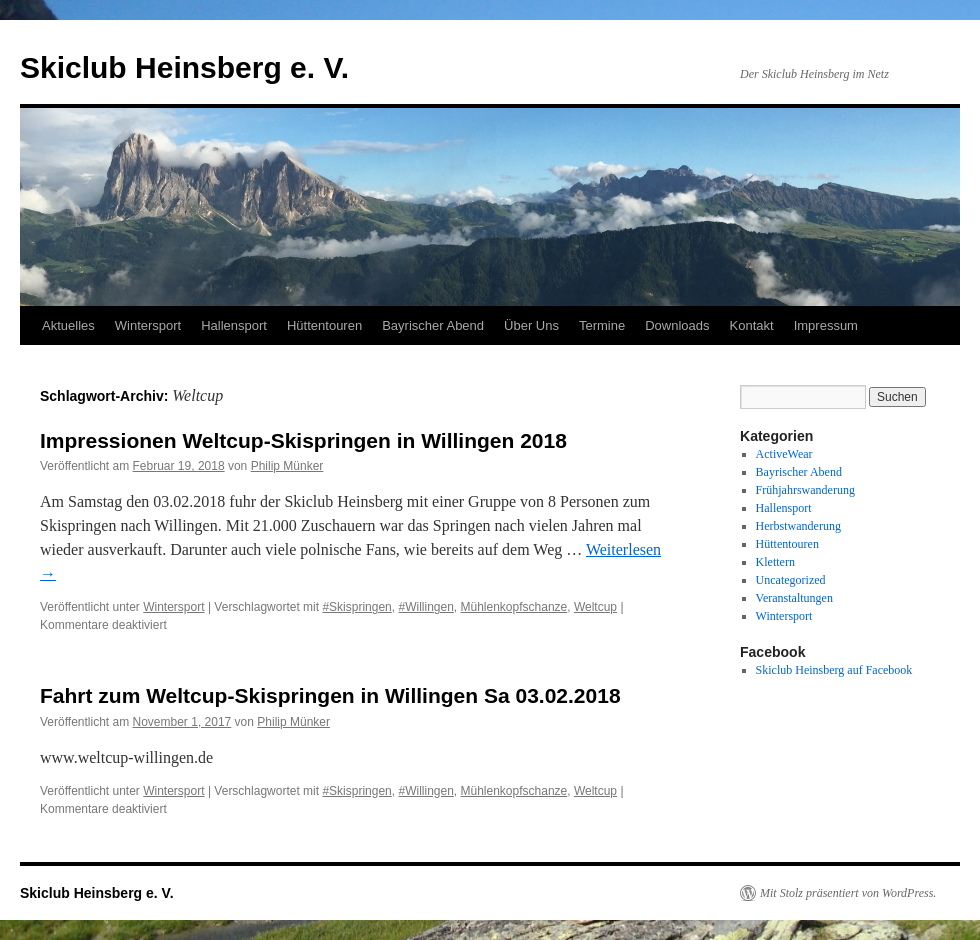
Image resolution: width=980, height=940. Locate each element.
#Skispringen (356, 607)
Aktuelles (68, 325)
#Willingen (425, 607)
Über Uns (531, 325)
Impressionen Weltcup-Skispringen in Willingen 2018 (303, 440)
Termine (602, 325)
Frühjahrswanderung (805, 490)
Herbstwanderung (798, 526)
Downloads (677, 325)
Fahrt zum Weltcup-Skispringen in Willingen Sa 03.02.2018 (330, 695)
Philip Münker (287, 466)
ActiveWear (784, 454)
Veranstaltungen (794, 598)
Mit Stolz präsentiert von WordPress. (848, 893)
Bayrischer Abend (433, 325)
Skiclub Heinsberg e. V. (184, 67)
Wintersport (148, 325)
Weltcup (595, 607)
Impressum (826, 325)
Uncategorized (791, 580)
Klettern (775, 562)
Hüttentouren (324, 325)
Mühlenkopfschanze (514, 607)
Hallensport (234, 325)
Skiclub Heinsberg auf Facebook (834, 670)
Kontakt (752, 325)
